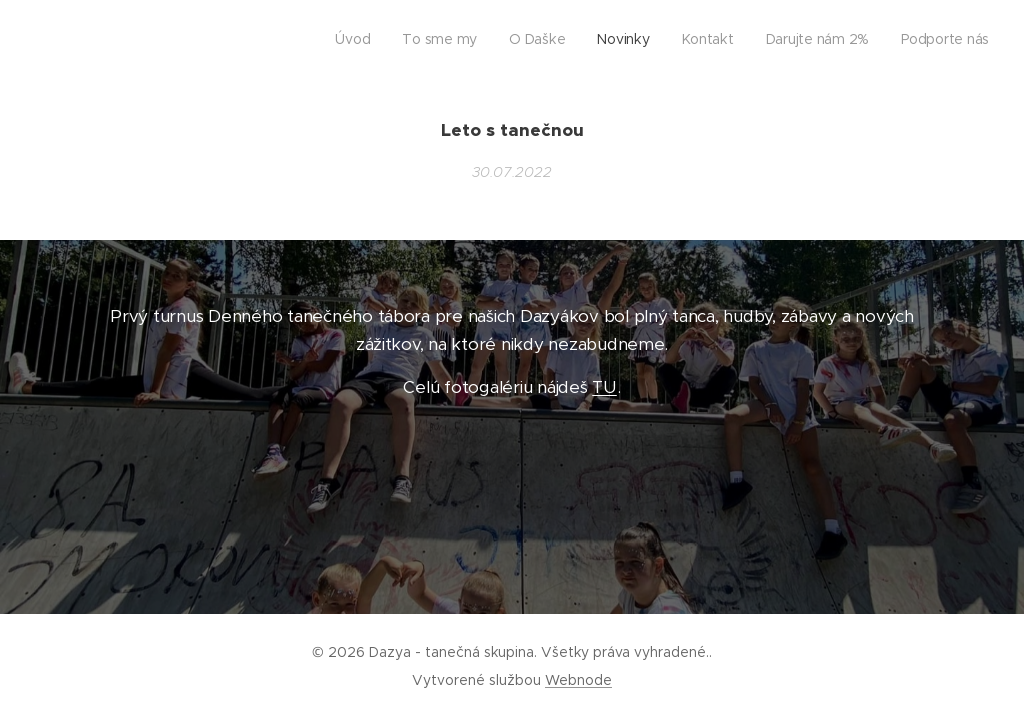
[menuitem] (802, 41)
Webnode (578, 680)
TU (604, 387)
